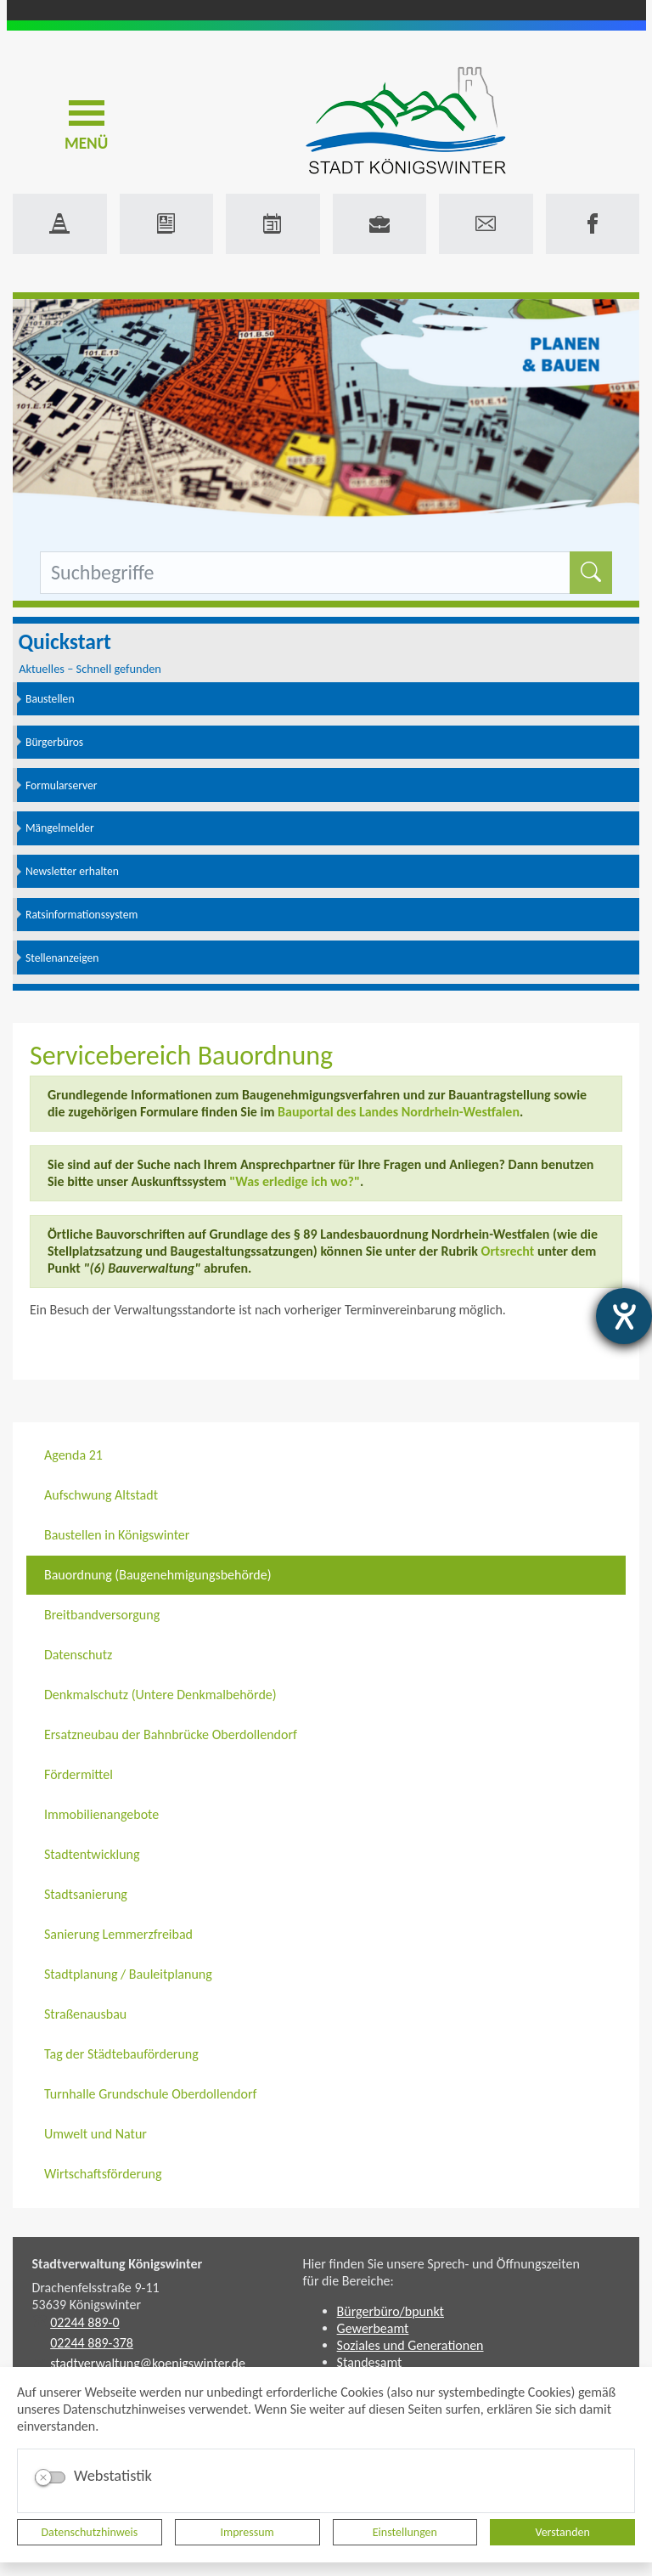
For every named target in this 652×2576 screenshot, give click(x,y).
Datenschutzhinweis (90, 2532)
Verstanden (562, 2532)
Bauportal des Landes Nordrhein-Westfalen (399, 1112)
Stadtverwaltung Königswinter (117, 2264)
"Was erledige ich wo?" (294, 1181)
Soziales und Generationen (410, 2345)
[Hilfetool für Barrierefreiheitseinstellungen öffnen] (624, 1316)
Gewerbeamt (373, 2328)
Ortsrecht (508, 1251)
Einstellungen (405, 2532)
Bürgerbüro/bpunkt (390, 2311)
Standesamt (369, 2362)
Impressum (247, 2532)
